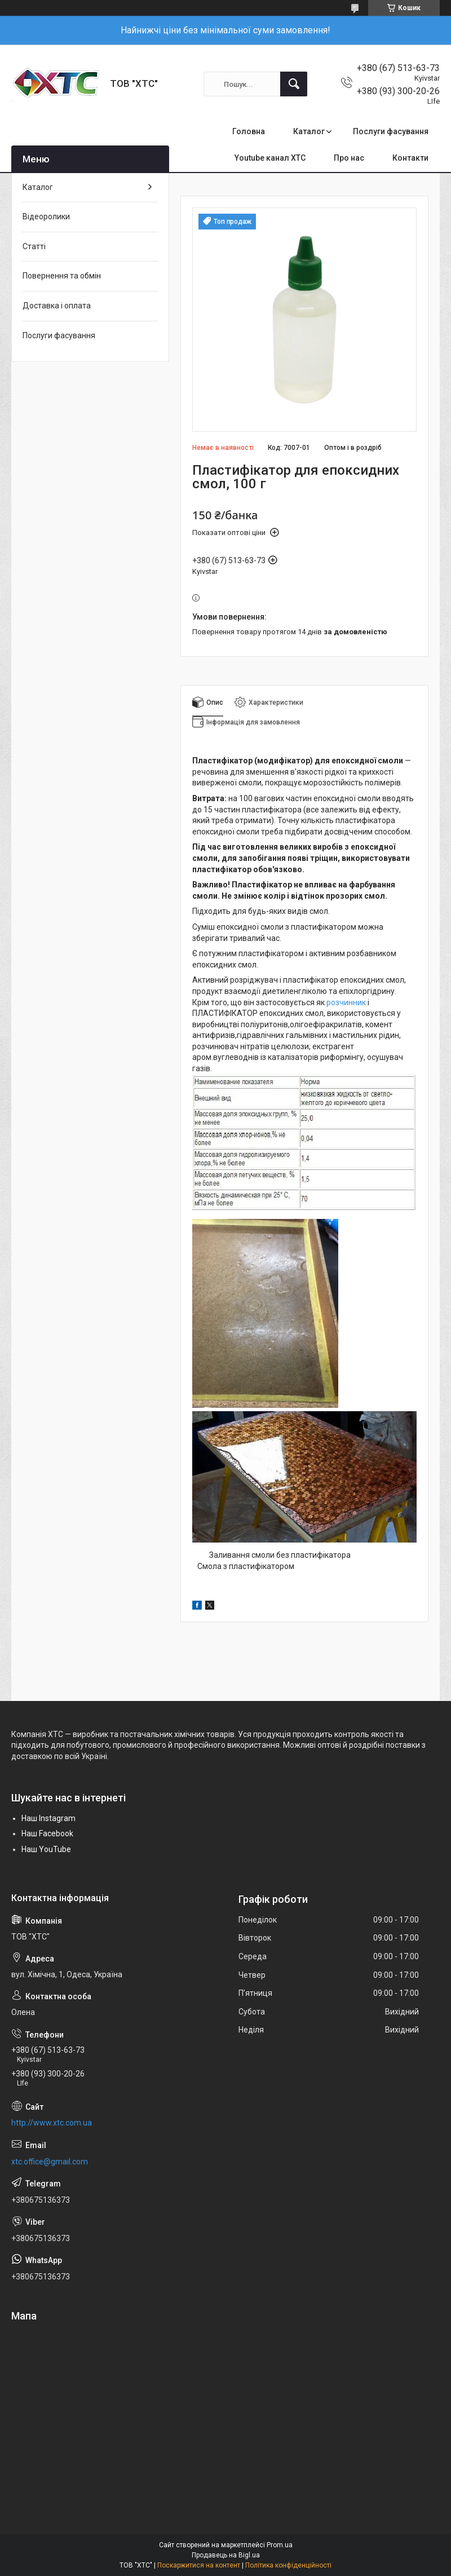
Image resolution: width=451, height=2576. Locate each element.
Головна (248, 131)
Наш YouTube (46, 1849)
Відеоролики (46, 216)
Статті (34, 246)
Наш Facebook (47, 1833)
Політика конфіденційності (288, 2565)
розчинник (346, 1002)
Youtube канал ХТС (270, 157)
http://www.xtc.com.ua (51, 2122)
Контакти (410, 157)
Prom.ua (280, 2545)
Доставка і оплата (57, 305)
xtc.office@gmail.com (49, 2161)
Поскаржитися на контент (198, 2565)
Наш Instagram (48, 1818)
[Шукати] (293, 84)
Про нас (349, 157)
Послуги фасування (390, 131)
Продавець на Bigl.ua (226, 2555)
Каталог (309, 131)
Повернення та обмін (62, 275)
